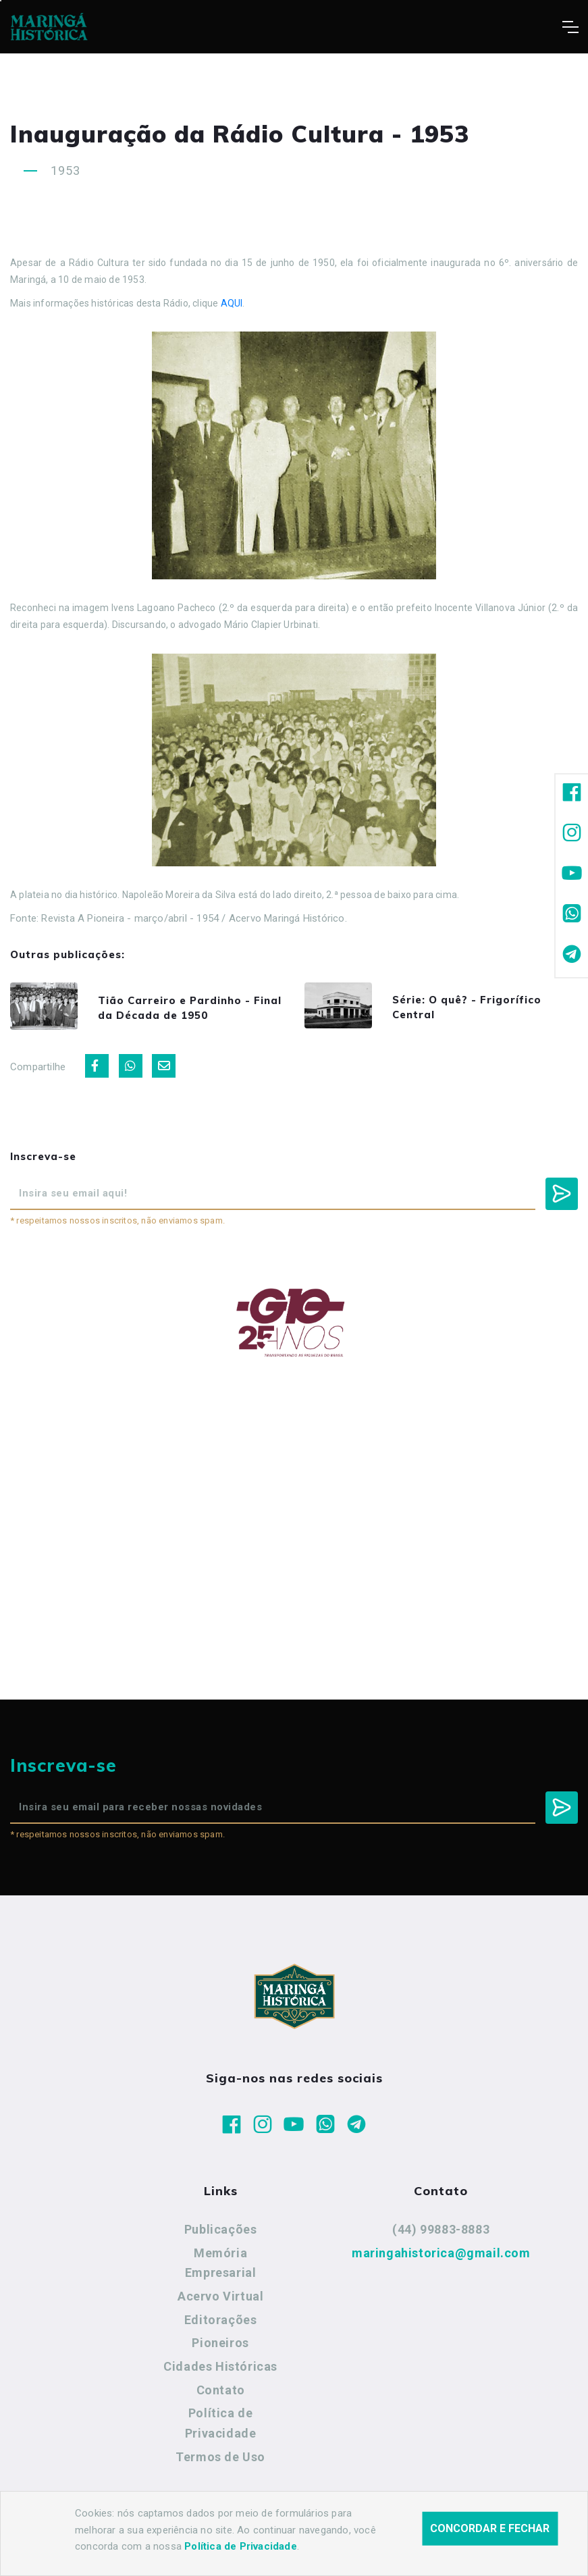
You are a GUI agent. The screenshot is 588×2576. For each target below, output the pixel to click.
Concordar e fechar (490, 2528)
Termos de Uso (220, 2462)
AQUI (232, 303)
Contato (220, 2395)
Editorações (220, 2325)
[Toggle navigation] (570, 27)
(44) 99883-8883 (440, 2235)
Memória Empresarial (221, 2268)
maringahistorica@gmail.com (441, 2258)
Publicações (220, 2235)
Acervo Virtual (220, 2301)
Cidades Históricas (220, 2372)
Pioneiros (220, 2348)
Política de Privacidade (221, 2428)
